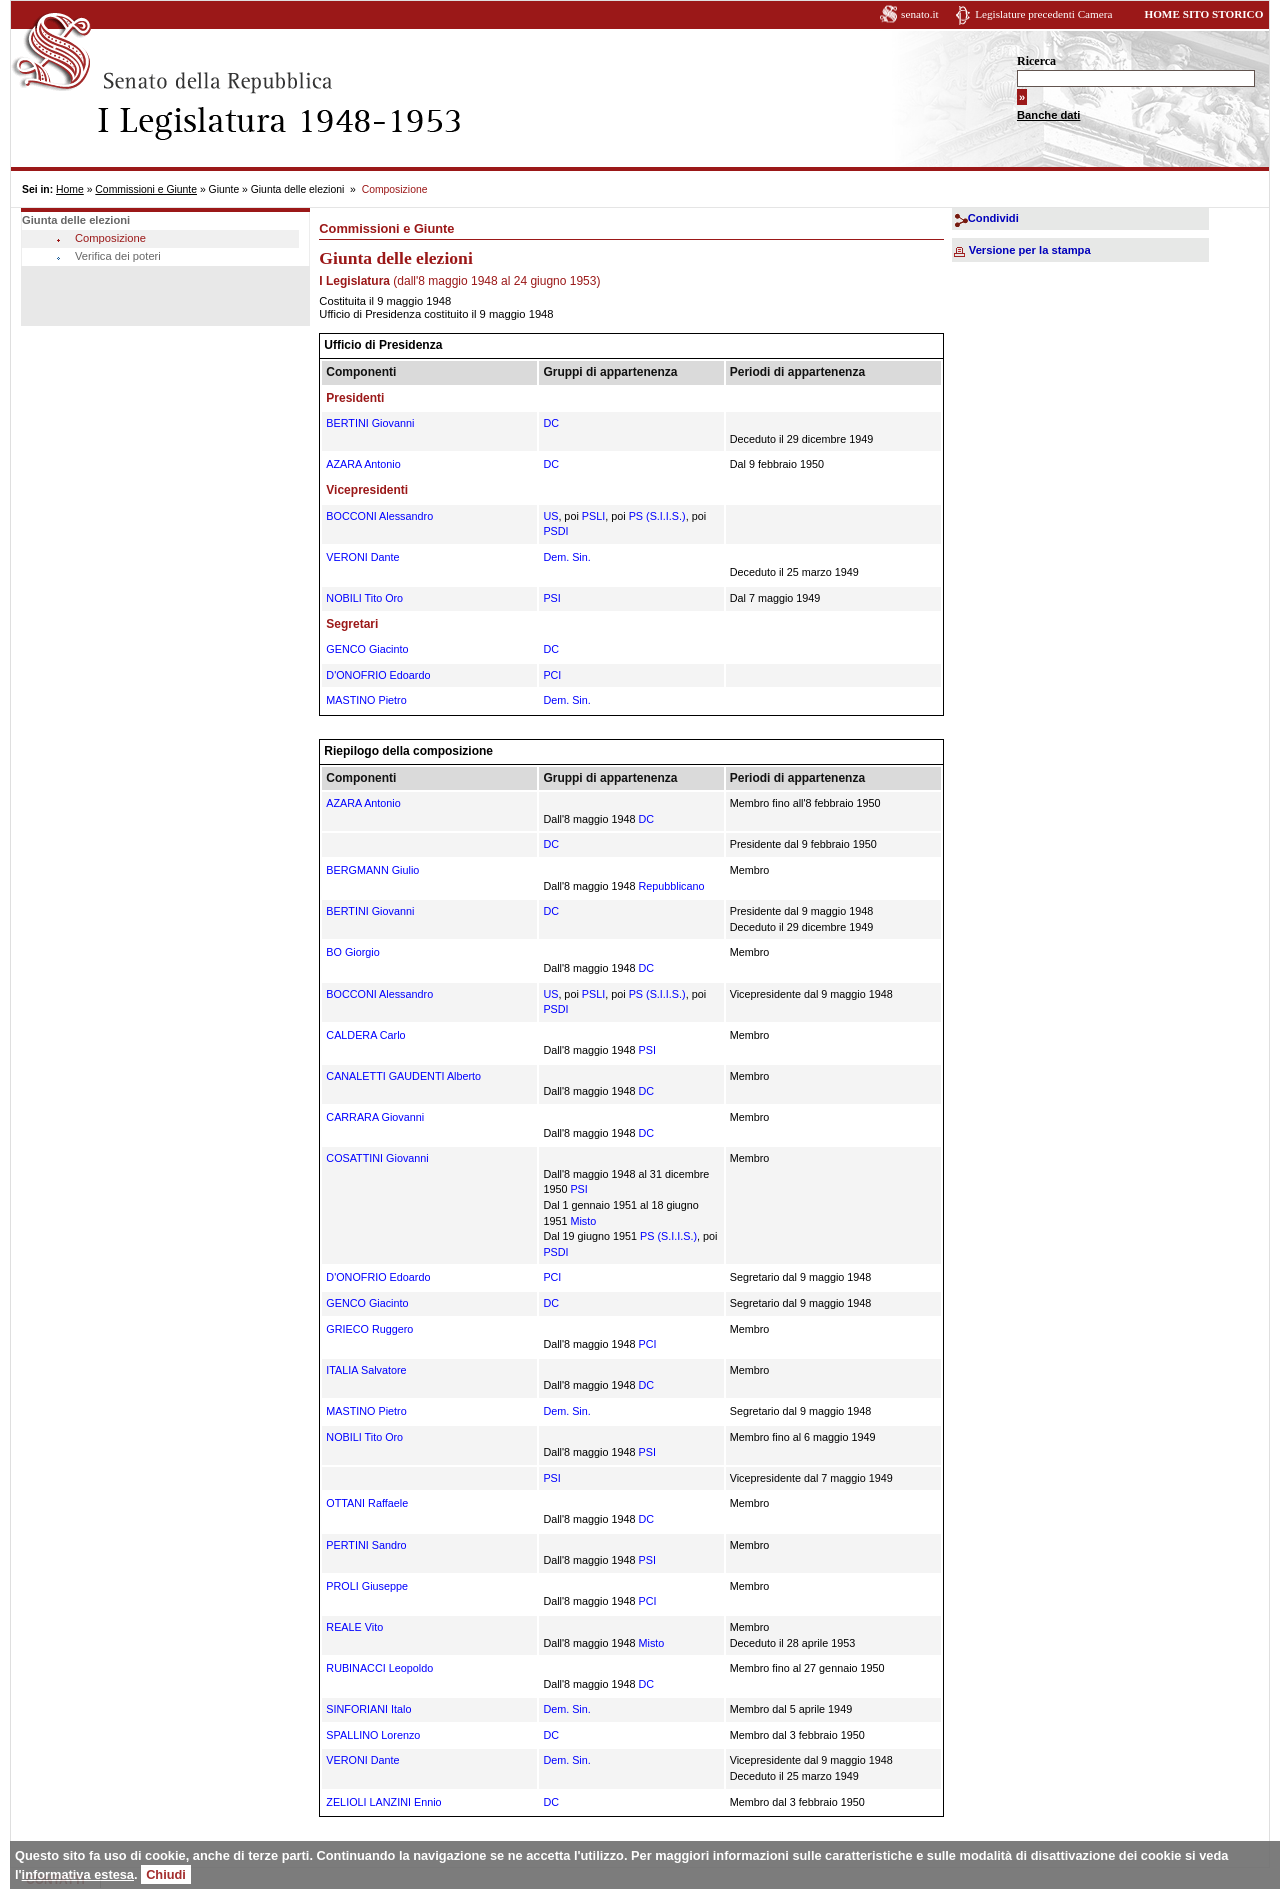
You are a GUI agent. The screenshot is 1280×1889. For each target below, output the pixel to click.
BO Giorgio (352, 952)
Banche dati (1048, 115)
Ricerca (1036, 61)
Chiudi (166, 1874)
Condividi (993, 218)
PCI (552, 675)
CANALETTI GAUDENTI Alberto (403, 1076)
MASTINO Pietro (366, 700)
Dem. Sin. (566, 557)
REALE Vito (354, 1627)
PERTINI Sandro (366, 1545)
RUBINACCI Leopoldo (379, 1668)
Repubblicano (671, 886)
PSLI (593, 516)
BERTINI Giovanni (370, 423)
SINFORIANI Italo (368, 1709)
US (550, 516)
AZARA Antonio (363, 464)
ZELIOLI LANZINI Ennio (383, 1802)
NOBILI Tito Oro (364, 598)
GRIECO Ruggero (369, 1329)
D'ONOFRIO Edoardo (378, 675)
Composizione (110, 238)
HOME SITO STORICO (1203, 14)
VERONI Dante (362, 557)
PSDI (555, 531)
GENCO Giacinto (367, 649)
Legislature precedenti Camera (1043, 14)
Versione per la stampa (1030, 250)
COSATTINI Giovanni (377, 1158)
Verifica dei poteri (118, 256)
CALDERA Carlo (365, 1035)
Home (70, 189)
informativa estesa (78, 1874)
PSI (551, 598)
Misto (583, 1221)
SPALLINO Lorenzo (373, 1735)
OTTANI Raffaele (367, 1503)
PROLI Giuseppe (367, 1586)
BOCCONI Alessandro (379, 516)
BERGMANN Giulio (372, 870)
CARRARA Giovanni (375, 1117)
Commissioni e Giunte (146, 189)
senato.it (920, 14)
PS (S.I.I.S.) (657, 516)
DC (551, 423)
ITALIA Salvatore (366, 1370)
